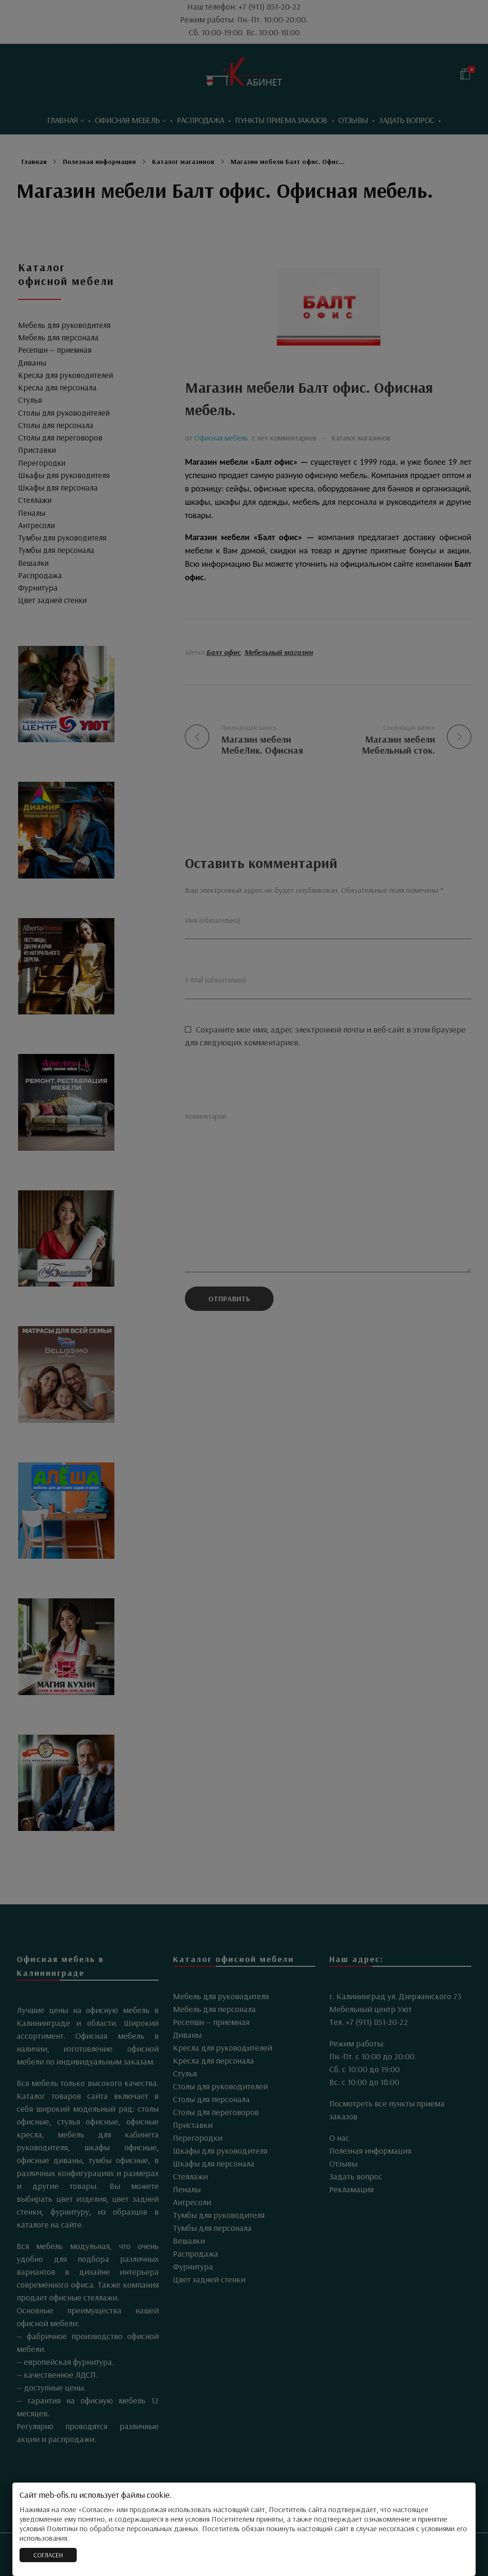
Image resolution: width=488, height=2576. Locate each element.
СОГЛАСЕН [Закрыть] (48, 2555)
